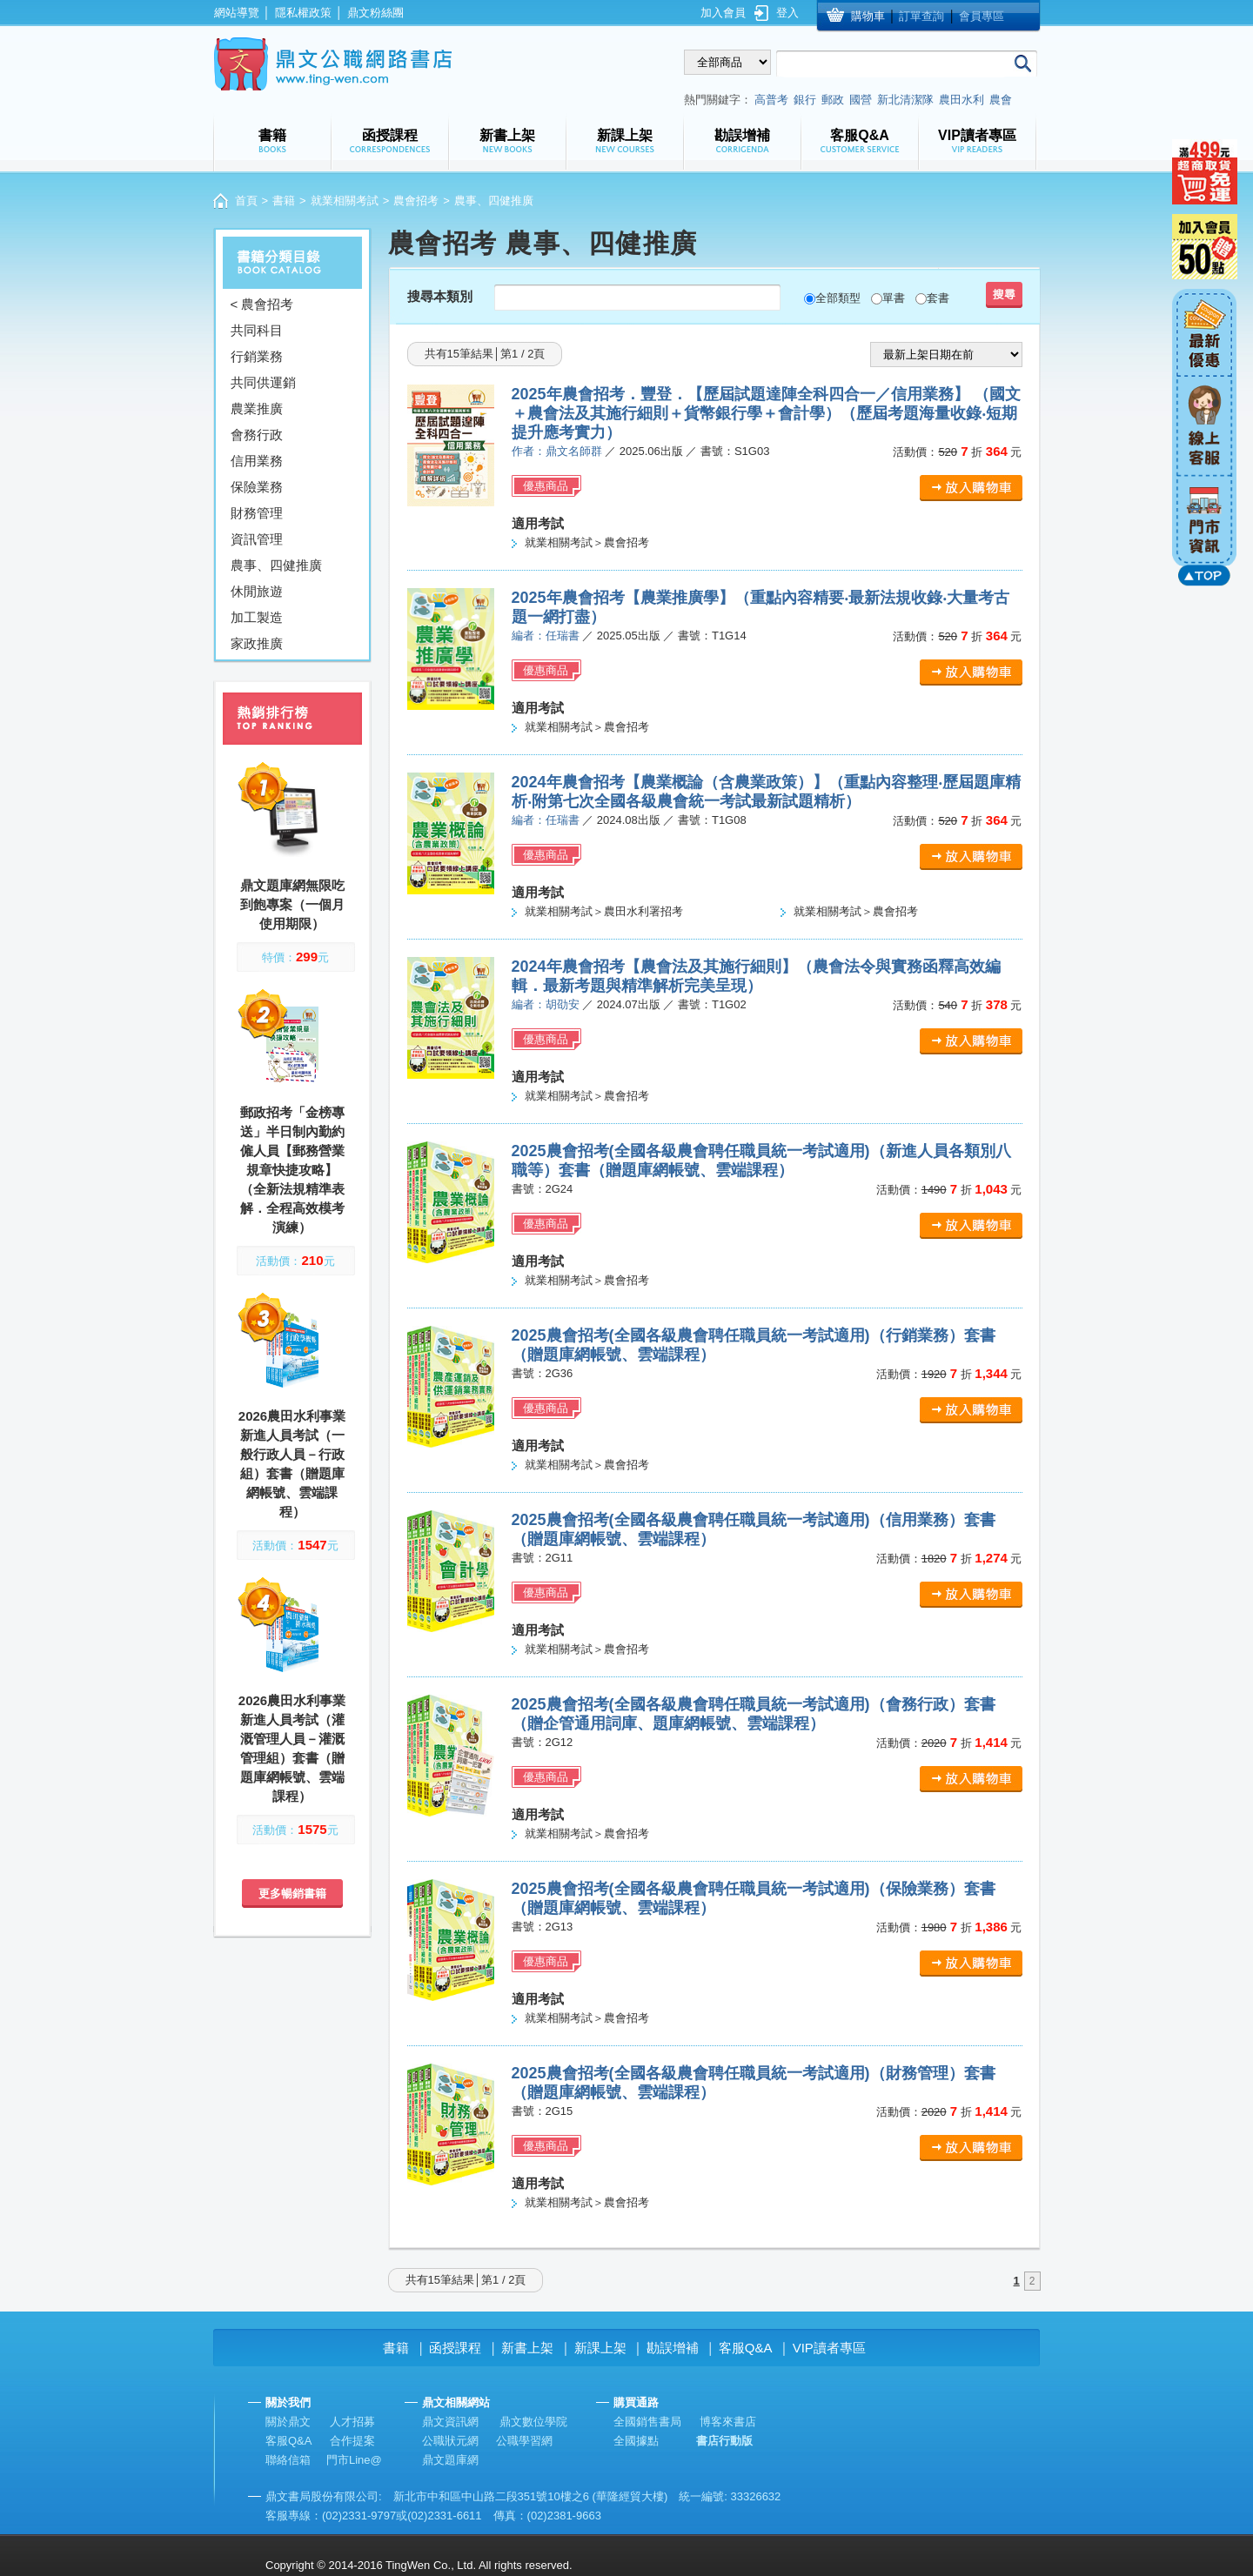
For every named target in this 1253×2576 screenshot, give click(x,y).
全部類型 (838, 297)
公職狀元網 (450, 2440)
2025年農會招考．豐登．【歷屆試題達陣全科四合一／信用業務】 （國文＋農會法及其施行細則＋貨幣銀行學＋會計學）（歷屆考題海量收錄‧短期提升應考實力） (766, 413)
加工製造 (257, 617)
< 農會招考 (262, 304)
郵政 (832, 99)
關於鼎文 (288, 2421)
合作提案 (352, 2440)
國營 (860, 99)
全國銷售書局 (647, 2421)
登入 (787, 12)
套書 (938, 297)
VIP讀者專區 (829, 2347)
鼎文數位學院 (533, 2421)
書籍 (283, 200)
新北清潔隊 (905, 99)
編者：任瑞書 (546, 635)
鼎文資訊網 (450, 2421)
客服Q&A (746, 2347)
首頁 (246, 200)
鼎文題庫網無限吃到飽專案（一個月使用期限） (292, 904)
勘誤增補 (673, 2347)
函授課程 (455, 2347)
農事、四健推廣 (276, 565)
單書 (893, 297)
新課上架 (600, 2347)
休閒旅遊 (257, 591)
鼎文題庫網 (450, 2459)
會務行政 (257, 434)
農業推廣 (257, 408)
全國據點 (636, 2440)
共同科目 (257, 330)
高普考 (771, 99)
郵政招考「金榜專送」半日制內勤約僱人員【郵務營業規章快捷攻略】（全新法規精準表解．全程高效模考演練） (292, 1169)
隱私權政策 (303, 12)
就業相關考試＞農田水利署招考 (604, 911)
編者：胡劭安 (546, 1004)
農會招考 (416, 200)
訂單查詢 (921, 16)
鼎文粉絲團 (375, 12)
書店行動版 (724, 2440)
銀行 (805, 99)
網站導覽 (236, 12)
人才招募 (352, 2421)
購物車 (868, 16)
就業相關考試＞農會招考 (587, 542)
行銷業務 (257, 356)
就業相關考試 (345, 200)
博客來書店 (728, 2421)
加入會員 (723, 12)
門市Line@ (354, 2459)
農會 (1000, 99)
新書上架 (527, 2347)
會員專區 (981, 16)
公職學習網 (524, 2440)
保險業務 (257, 486)
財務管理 (257, 512)
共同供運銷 (263, 382)
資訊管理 (257, 539)
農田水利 (961, 99)
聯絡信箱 (288, 2459)
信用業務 (257, 460)
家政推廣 (257, 643)
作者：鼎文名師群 (557, 451)
